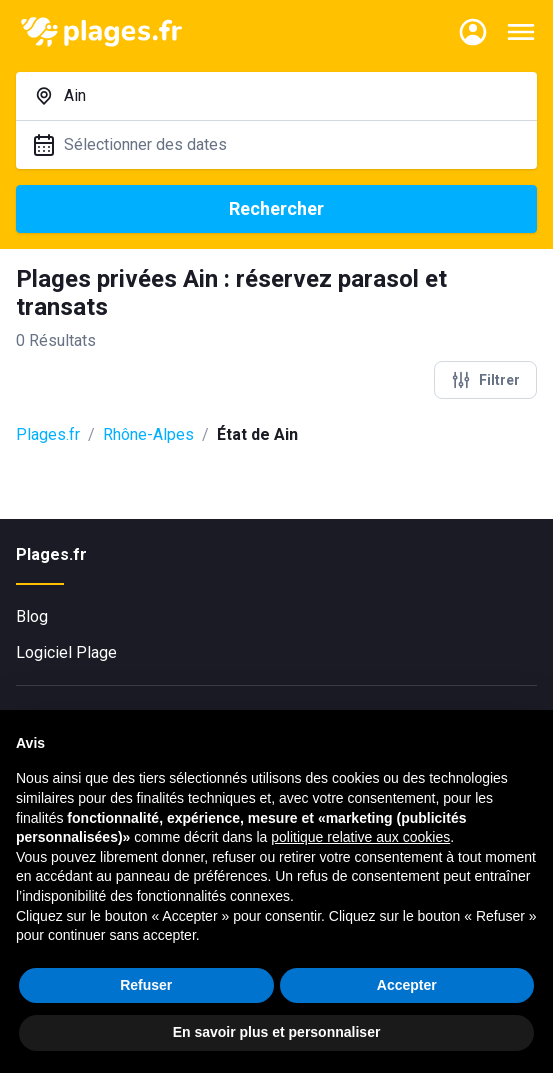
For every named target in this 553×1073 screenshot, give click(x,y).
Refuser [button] (146, 985)
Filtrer (485, 380)
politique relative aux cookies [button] (360, 837)
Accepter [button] (407, 985)
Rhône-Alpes (148, 434)
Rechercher (276, 208)
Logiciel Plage (66, 652)
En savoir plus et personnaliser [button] (277, 1032)
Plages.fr (48, 434)
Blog (32, 616)
